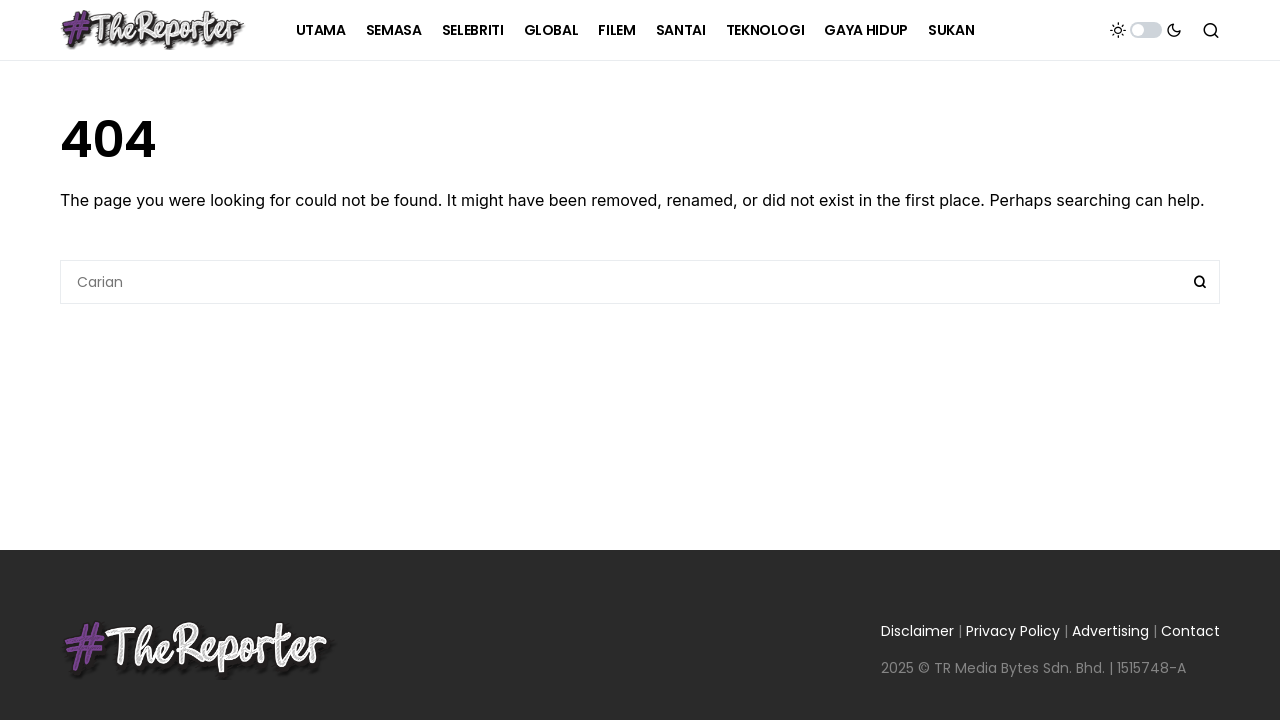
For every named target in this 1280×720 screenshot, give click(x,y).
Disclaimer (917, 631)
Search (1200, 282)
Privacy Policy (1013, 631)
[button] (1146, 30)
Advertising (1110, 631)
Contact (1190, 631)
